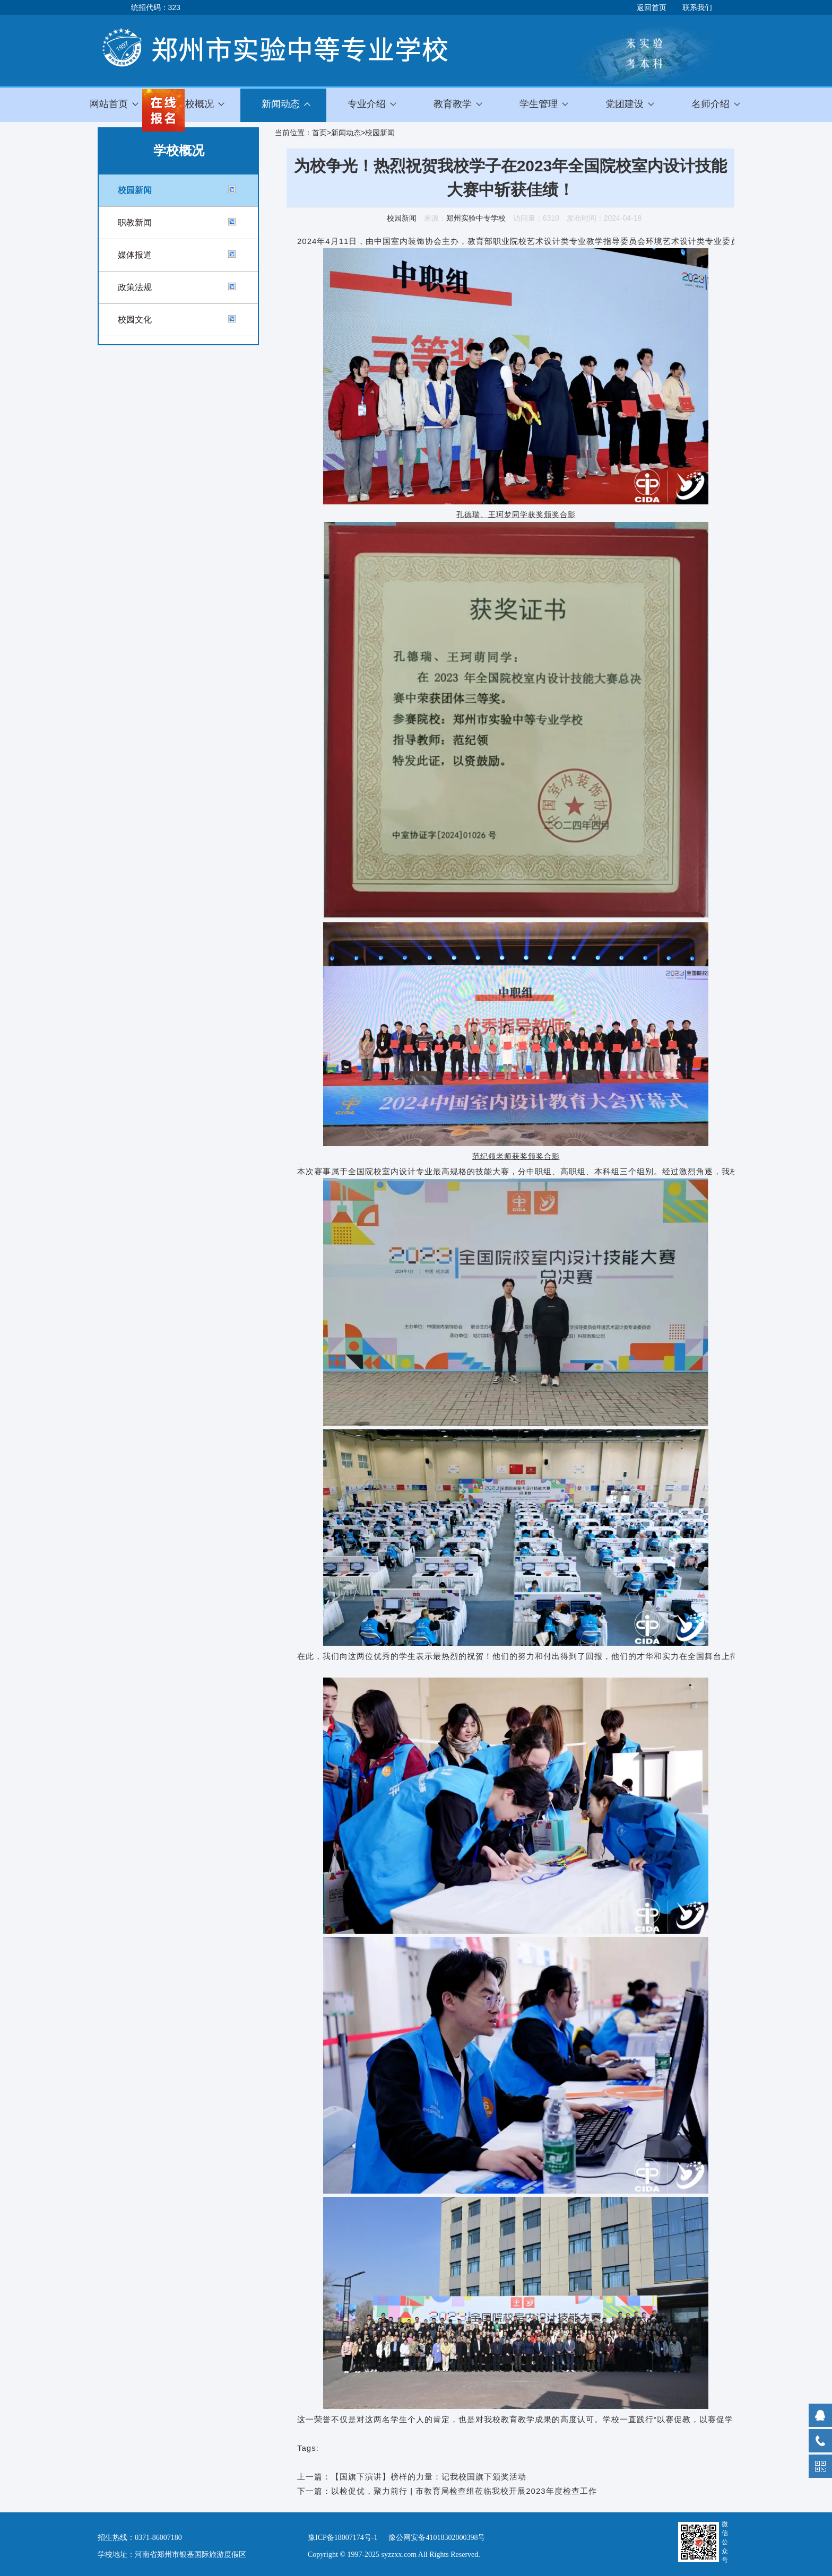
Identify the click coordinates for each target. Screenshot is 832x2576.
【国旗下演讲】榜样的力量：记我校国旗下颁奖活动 (428, 2476)
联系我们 (697, 7)
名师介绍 (710, 104)
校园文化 (135, 319)
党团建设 (624, 104)
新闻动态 (346, 132)
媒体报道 (135, 254)
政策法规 (135, 287)
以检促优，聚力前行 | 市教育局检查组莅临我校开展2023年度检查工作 (464, 2490)
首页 (319, 132)
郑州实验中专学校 (476, 218)
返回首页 (651, 7)
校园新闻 (135, 190)
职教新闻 (135, 222)
